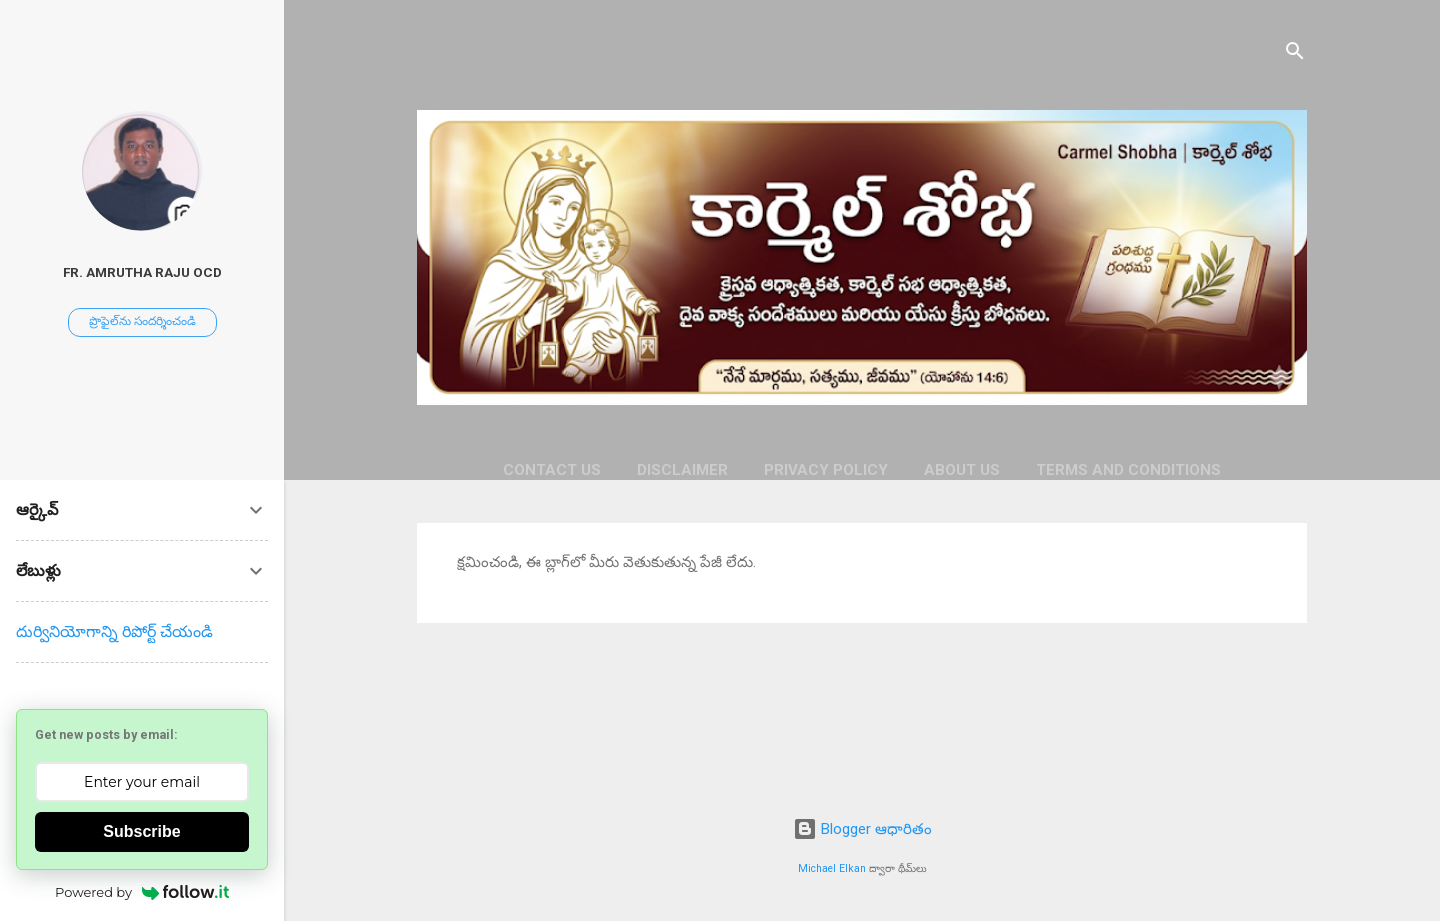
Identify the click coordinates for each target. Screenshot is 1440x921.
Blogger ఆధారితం (862, 829)
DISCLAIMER (682, 470)
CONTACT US (552, 470)
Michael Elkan (832, 868)
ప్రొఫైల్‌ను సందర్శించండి (142, 321)
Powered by (142, 892)
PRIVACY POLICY (826, 470)
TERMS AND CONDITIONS (1128, 470)
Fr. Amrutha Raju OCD (142, 272)
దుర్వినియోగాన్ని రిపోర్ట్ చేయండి (114, 631)
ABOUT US (962, 470)
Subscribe (141, 831)
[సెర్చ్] (1295, 54)
